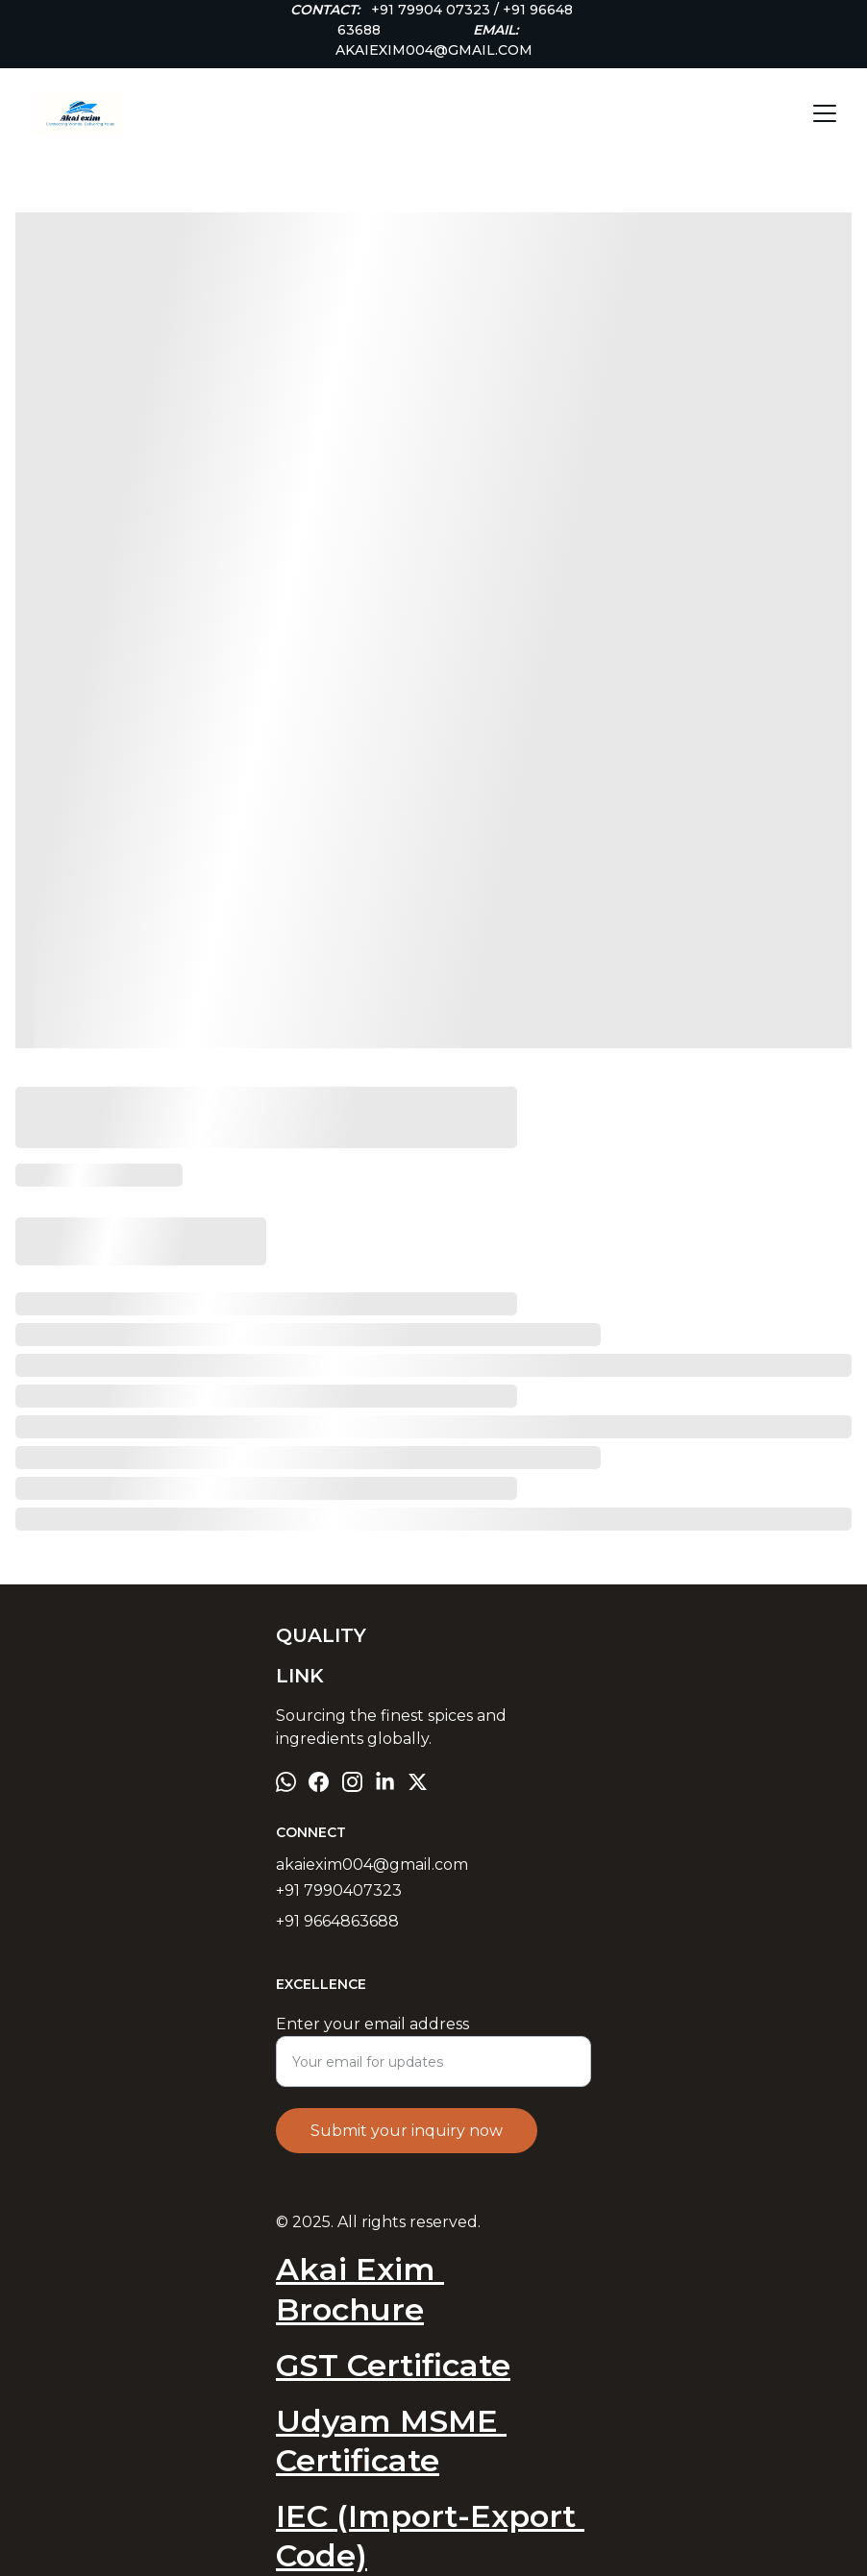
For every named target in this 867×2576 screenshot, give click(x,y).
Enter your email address (372, 2024)
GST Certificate (393, 2365)
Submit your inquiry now (406, 2131)
